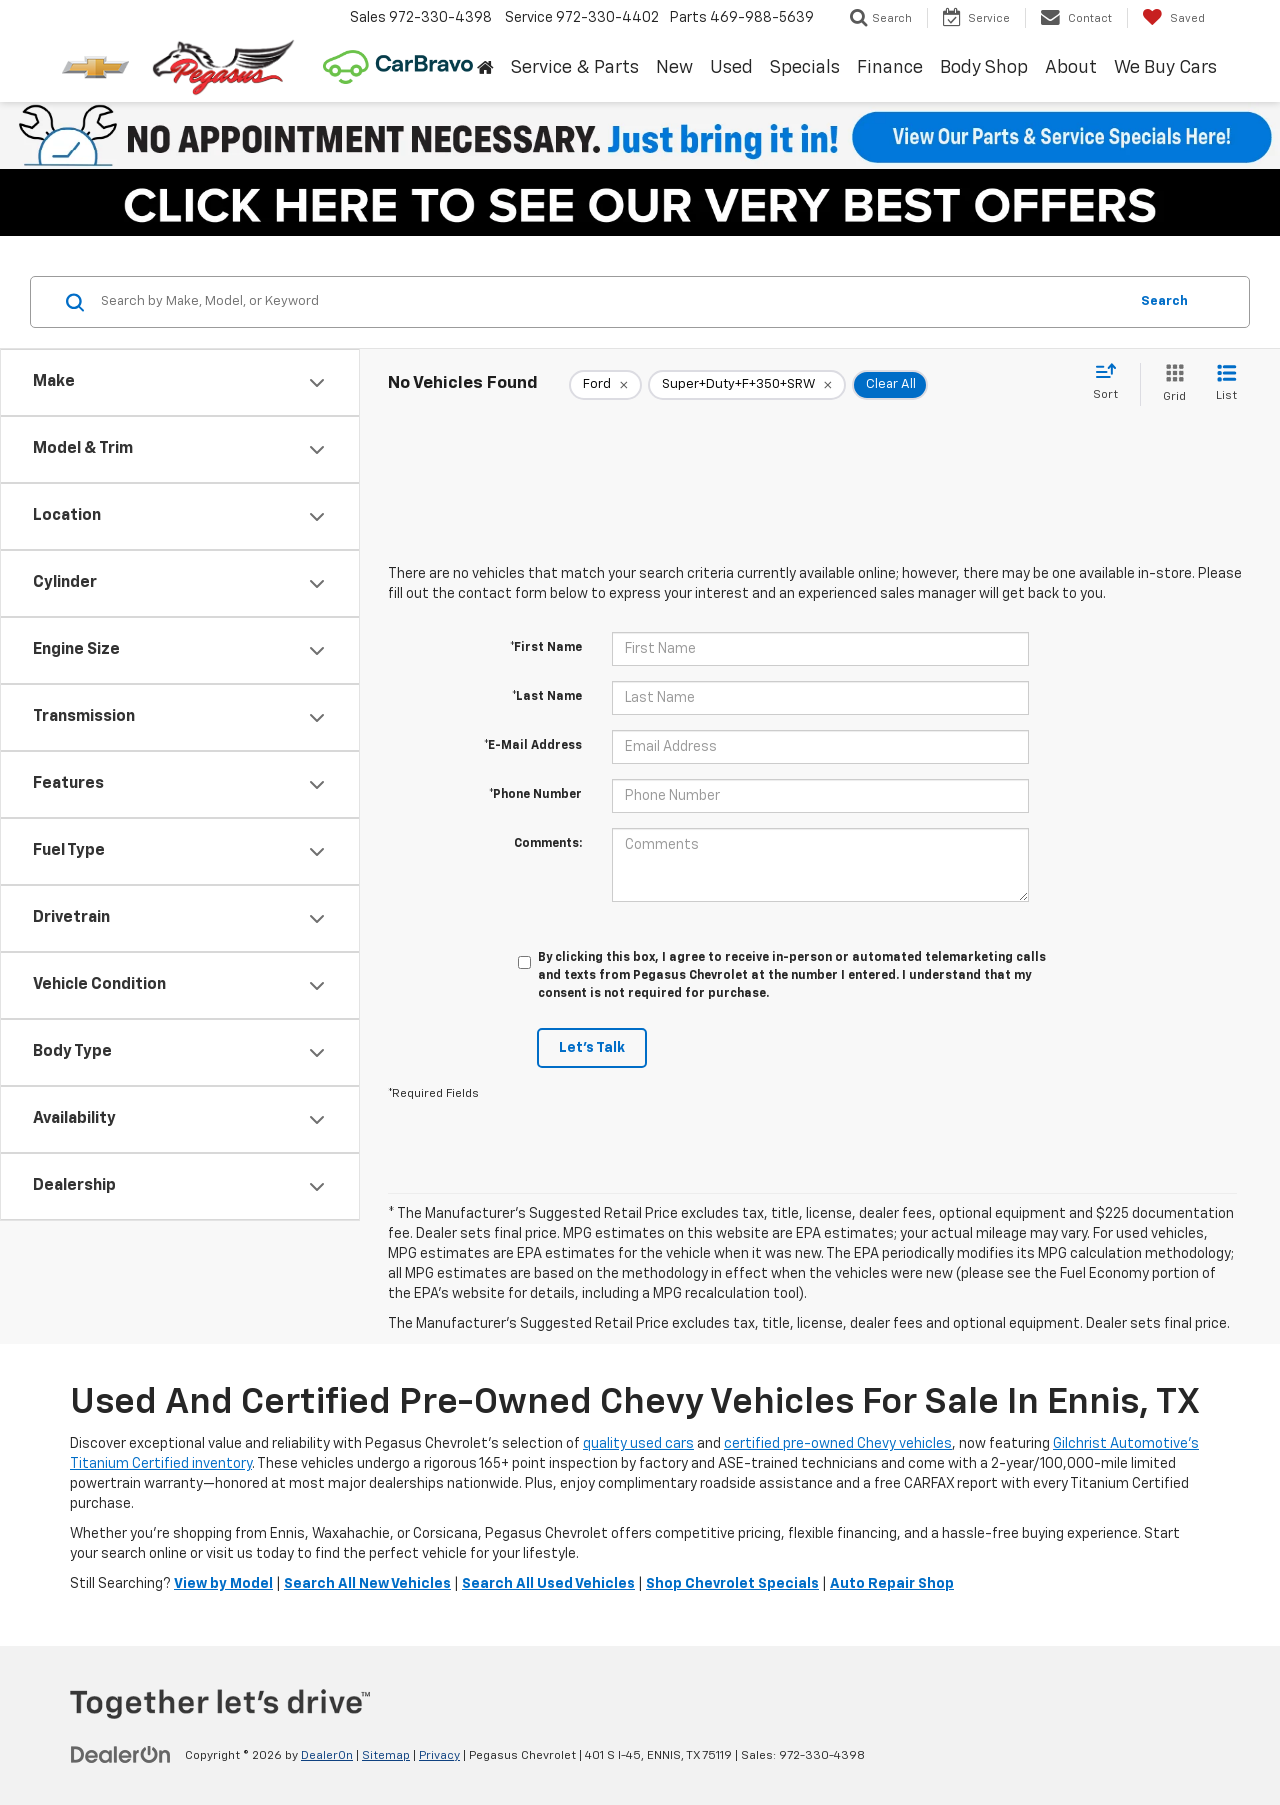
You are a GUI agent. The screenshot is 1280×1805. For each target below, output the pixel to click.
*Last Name (547, 697)
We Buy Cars (1165, 68)
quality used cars (638, 1444)
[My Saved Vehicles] (1173, 18)
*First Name (546, 648)
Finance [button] (890, 68)
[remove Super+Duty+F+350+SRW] (747, 385)
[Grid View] (1170, 384)
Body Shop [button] (984, 68)
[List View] (1226, 384)
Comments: (548, 844)
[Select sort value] (1111, 383)
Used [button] (731, 68)
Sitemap (386, 1756)
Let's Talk (592, 1048)
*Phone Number (535, 795)
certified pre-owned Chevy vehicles (838, 1444)
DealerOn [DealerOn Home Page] (327, 1756)
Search (1164, 301)
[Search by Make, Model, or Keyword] (611, 302)
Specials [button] (805, 68)
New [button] (674, 68)
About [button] (1071, 68)
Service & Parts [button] (575, 68)
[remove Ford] (605, 385)
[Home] (485, 69)
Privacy (439, 1756)
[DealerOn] (121, 1755)
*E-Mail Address (533, 746)
